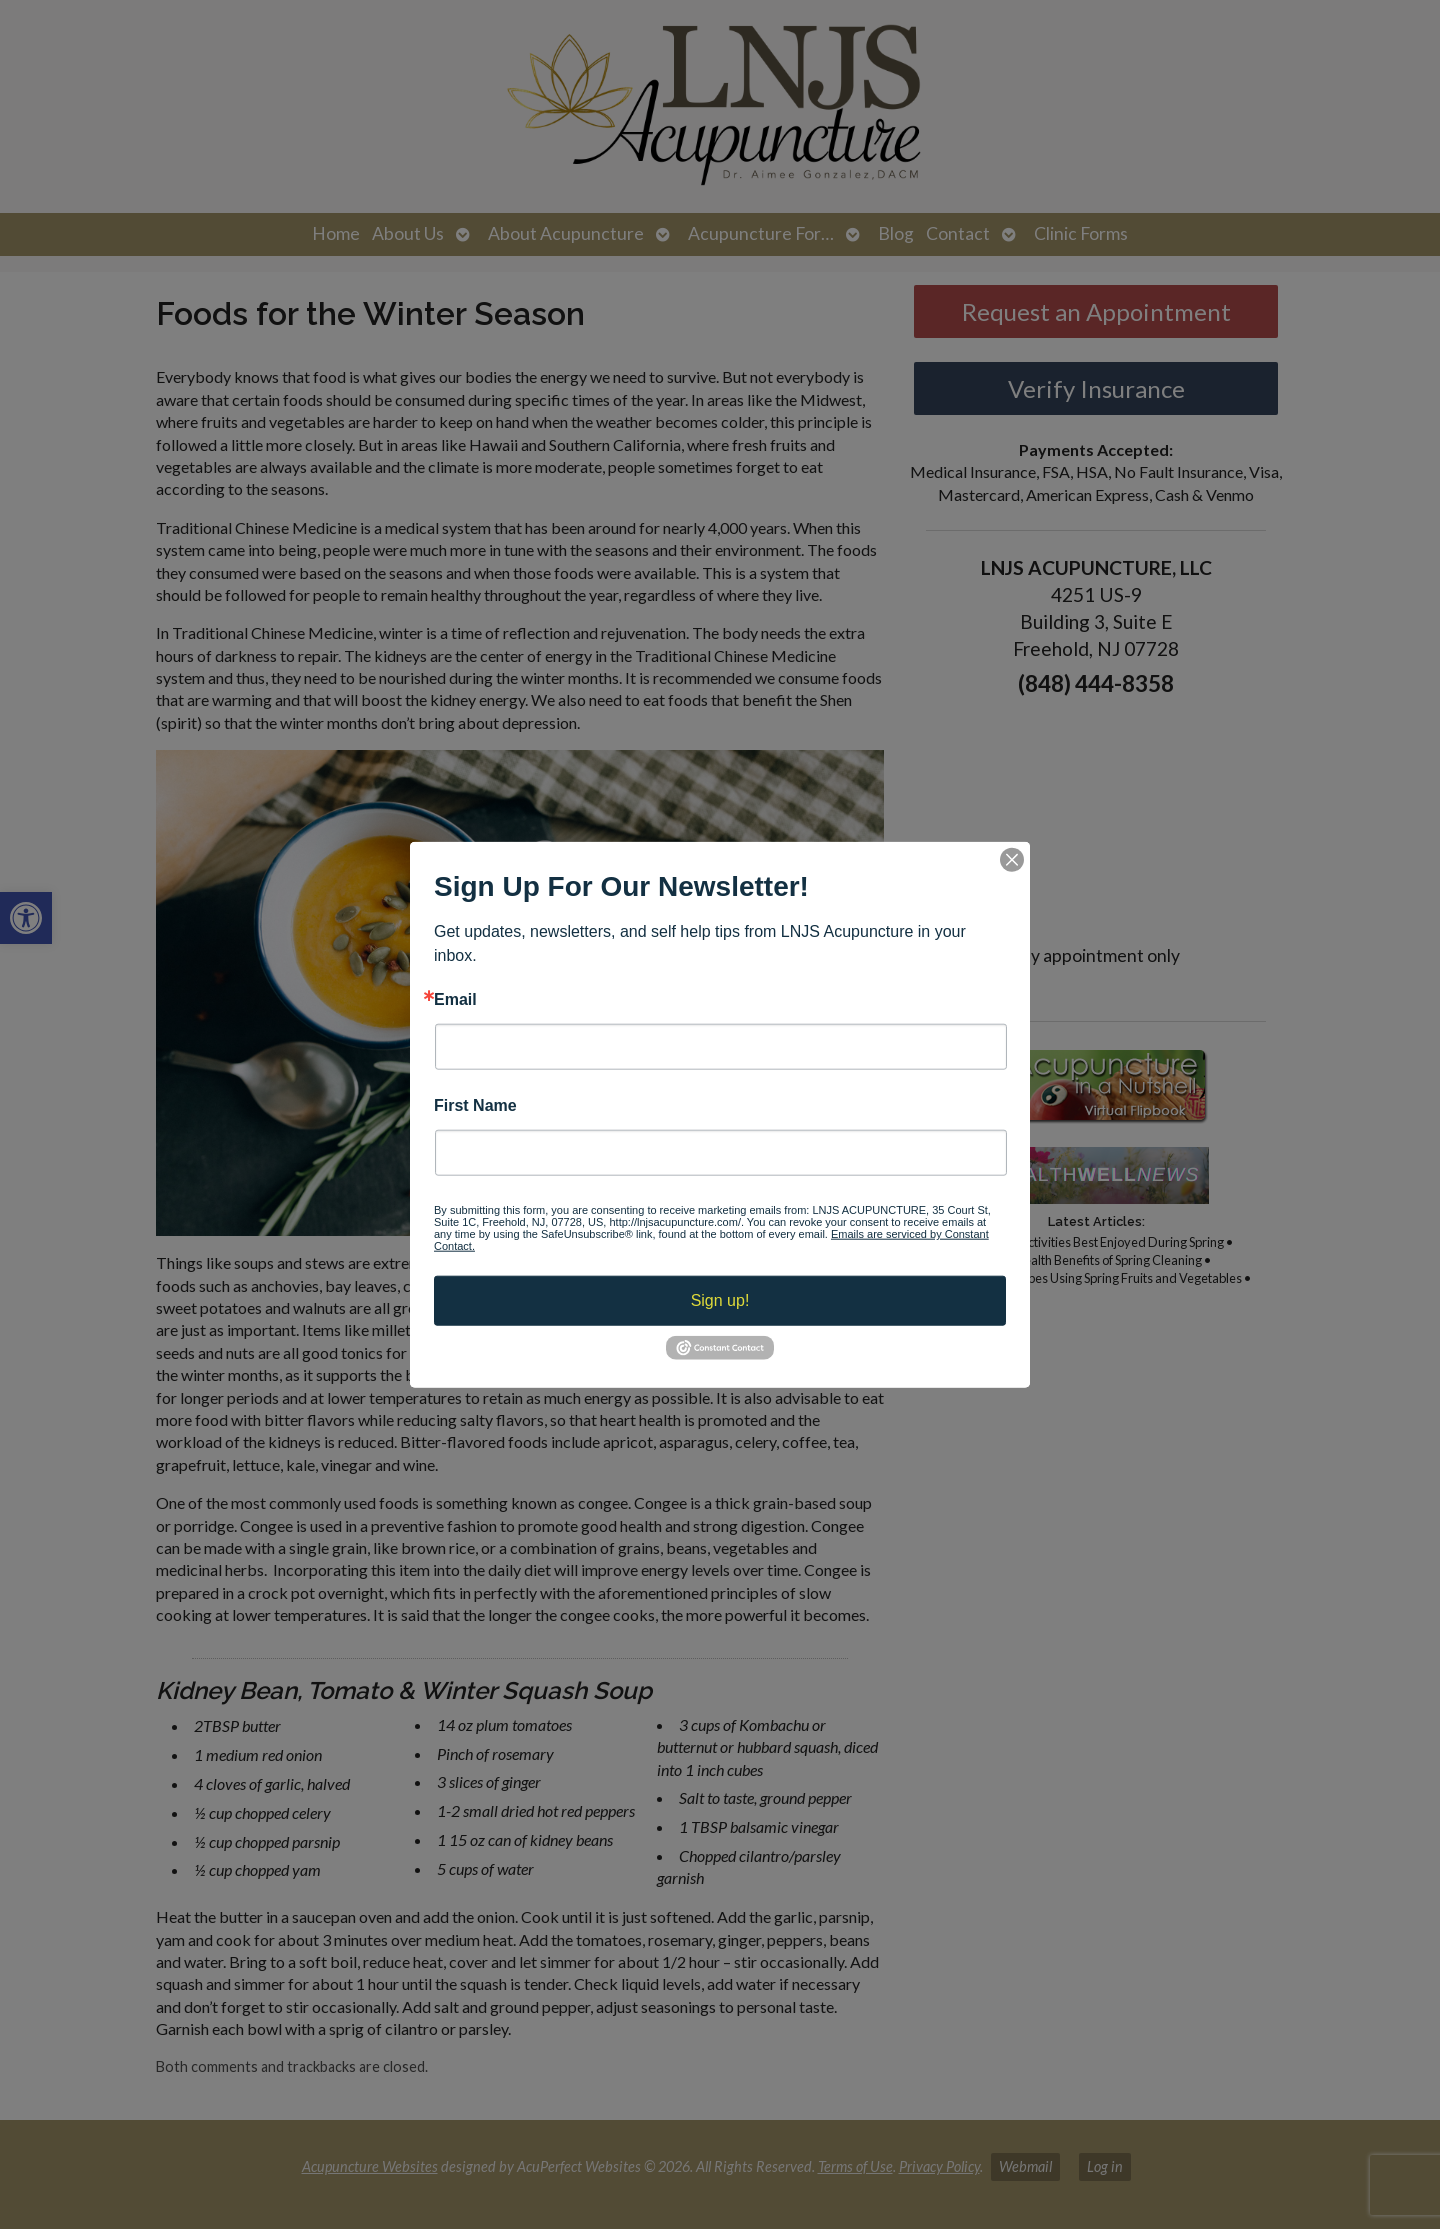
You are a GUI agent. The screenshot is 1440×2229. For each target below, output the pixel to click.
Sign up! (720, 1300)
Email (455, 999)
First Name (475, 1106)
